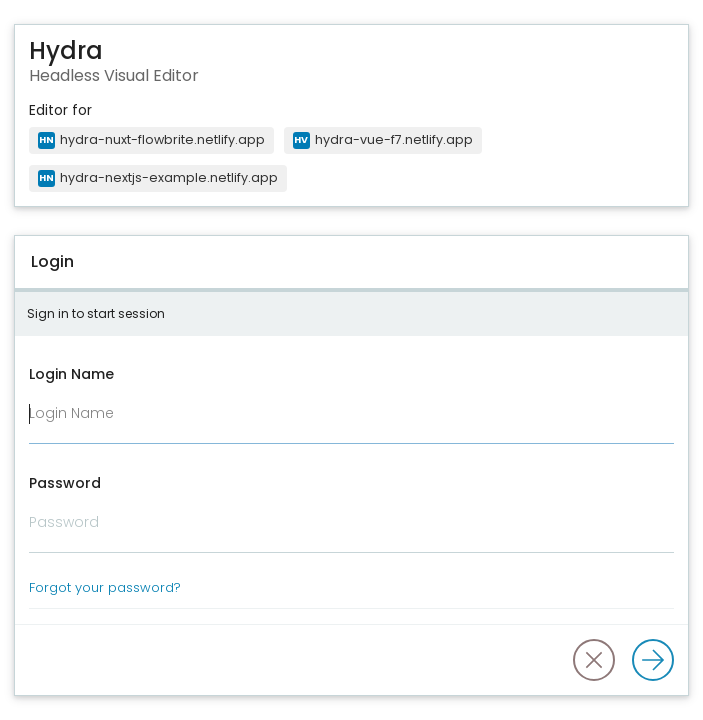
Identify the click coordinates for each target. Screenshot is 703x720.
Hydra (66, 51)
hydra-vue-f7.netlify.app (383, 139)
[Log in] (653, 660)
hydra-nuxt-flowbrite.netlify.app (151, 139)
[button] (594, 660)
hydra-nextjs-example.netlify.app (158, 177)
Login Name (71, 374)
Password (65, 483)
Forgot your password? (105, 587)
